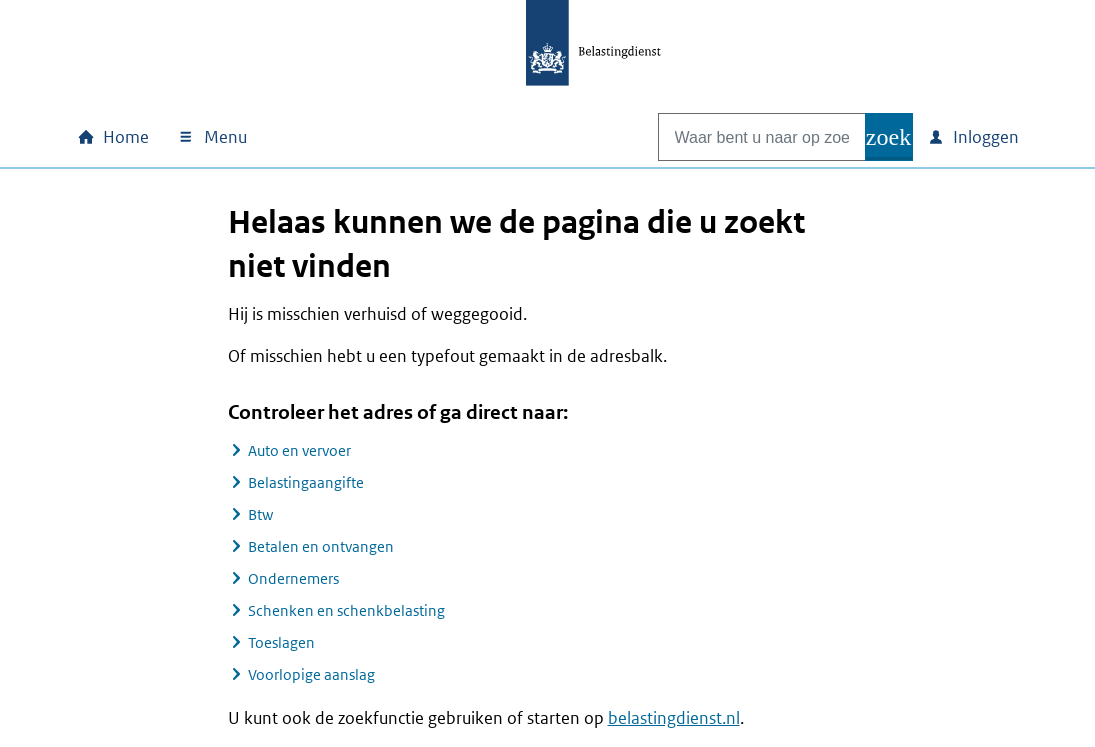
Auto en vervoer (299, 450)
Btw (260, 514)
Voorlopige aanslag (311, 674)
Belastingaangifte (306, 482)
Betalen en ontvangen (321, 546)
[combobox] (741, 137)
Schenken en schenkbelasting (346, 610)
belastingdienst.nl (674, 718)
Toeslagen (281, 642)
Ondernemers (293, 578)
